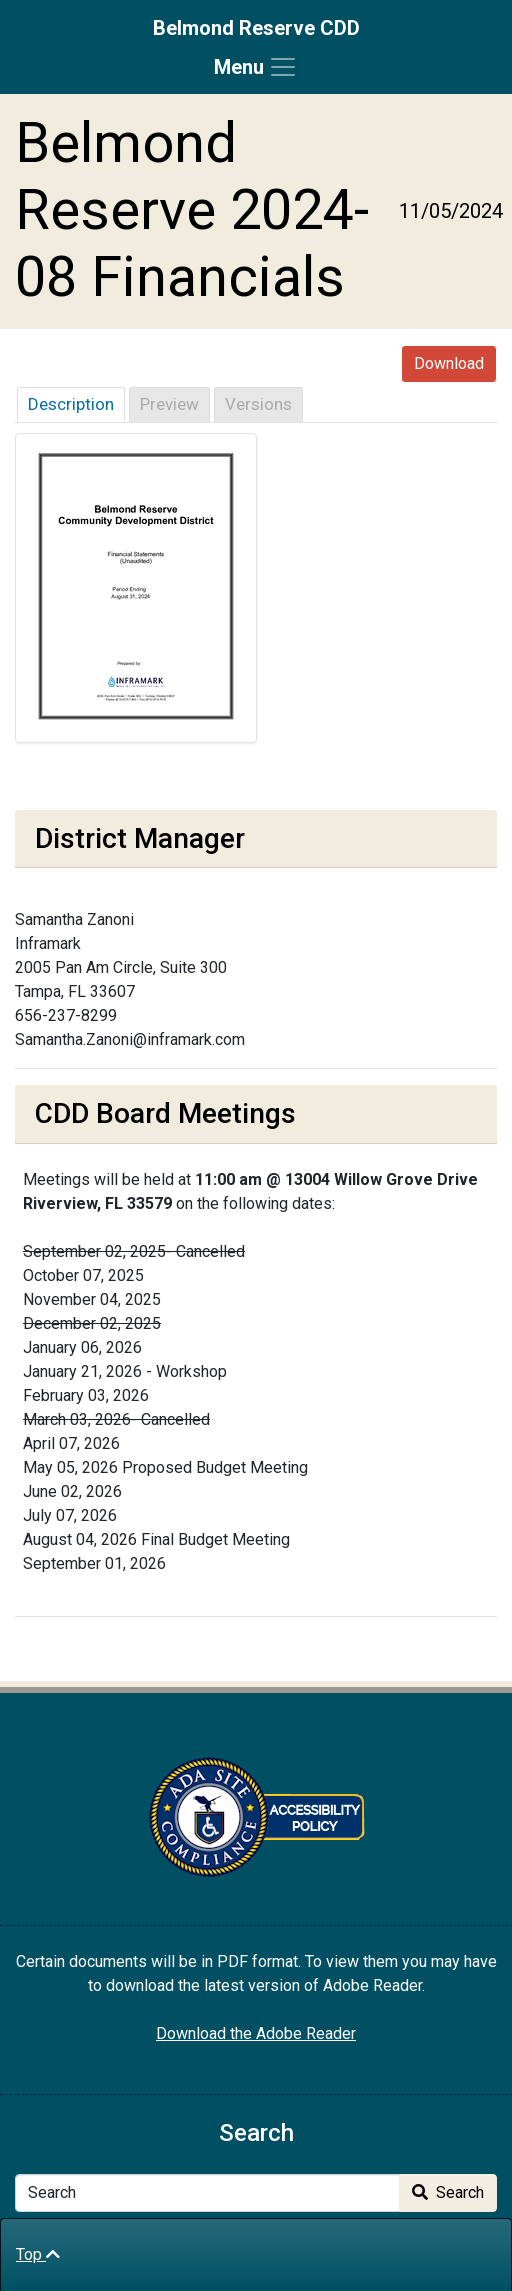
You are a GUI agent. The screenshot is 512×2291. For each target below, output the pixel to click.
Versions (258, 404)
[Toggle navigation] (256, 67)
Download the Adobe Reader (256, 2033)
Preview (169, 404)
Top (38, 2254)
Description (71, 404)
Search (448, 2192)
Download (449, 363)
